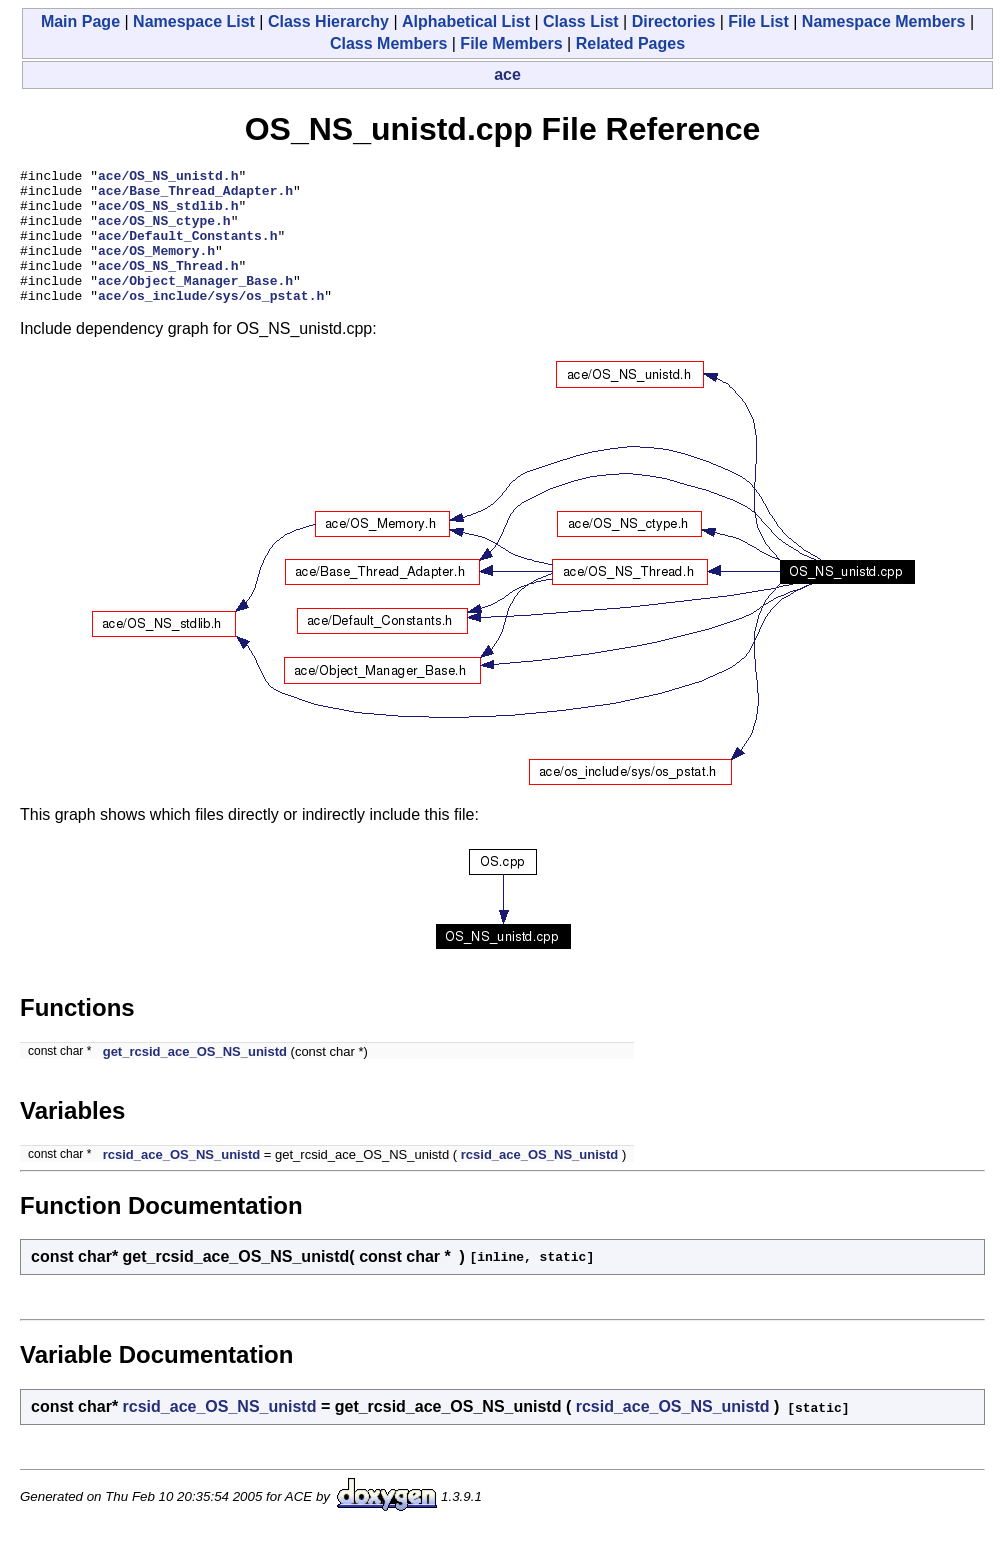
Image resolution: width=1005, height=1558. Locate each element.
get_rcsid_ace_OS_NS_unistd (195, 1078)
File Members (511, 43)
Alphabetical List (466, 21)
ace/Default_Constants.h (187, 250)
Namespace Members (884, 21)
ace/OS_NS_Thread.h (168, 286)
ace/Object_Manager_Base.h (195, 304)
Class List (581, 21)
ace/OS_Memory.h (156, 268)
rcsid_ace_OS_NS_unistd (182, 1181)
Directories (674, 21)
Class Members (388, 43)
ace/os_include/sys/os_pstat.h (211, 322)
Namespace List (194, 21)
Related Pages (630, 43)
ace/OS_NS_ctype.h (164, 232)
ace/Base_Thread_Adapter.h (195, 196)
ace (507, 74)
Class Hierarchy (328, 21)
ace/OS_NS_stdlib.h (168, 214)
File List (758, 21)
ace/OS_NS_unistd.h (168, 178)
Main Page (80, 21)
